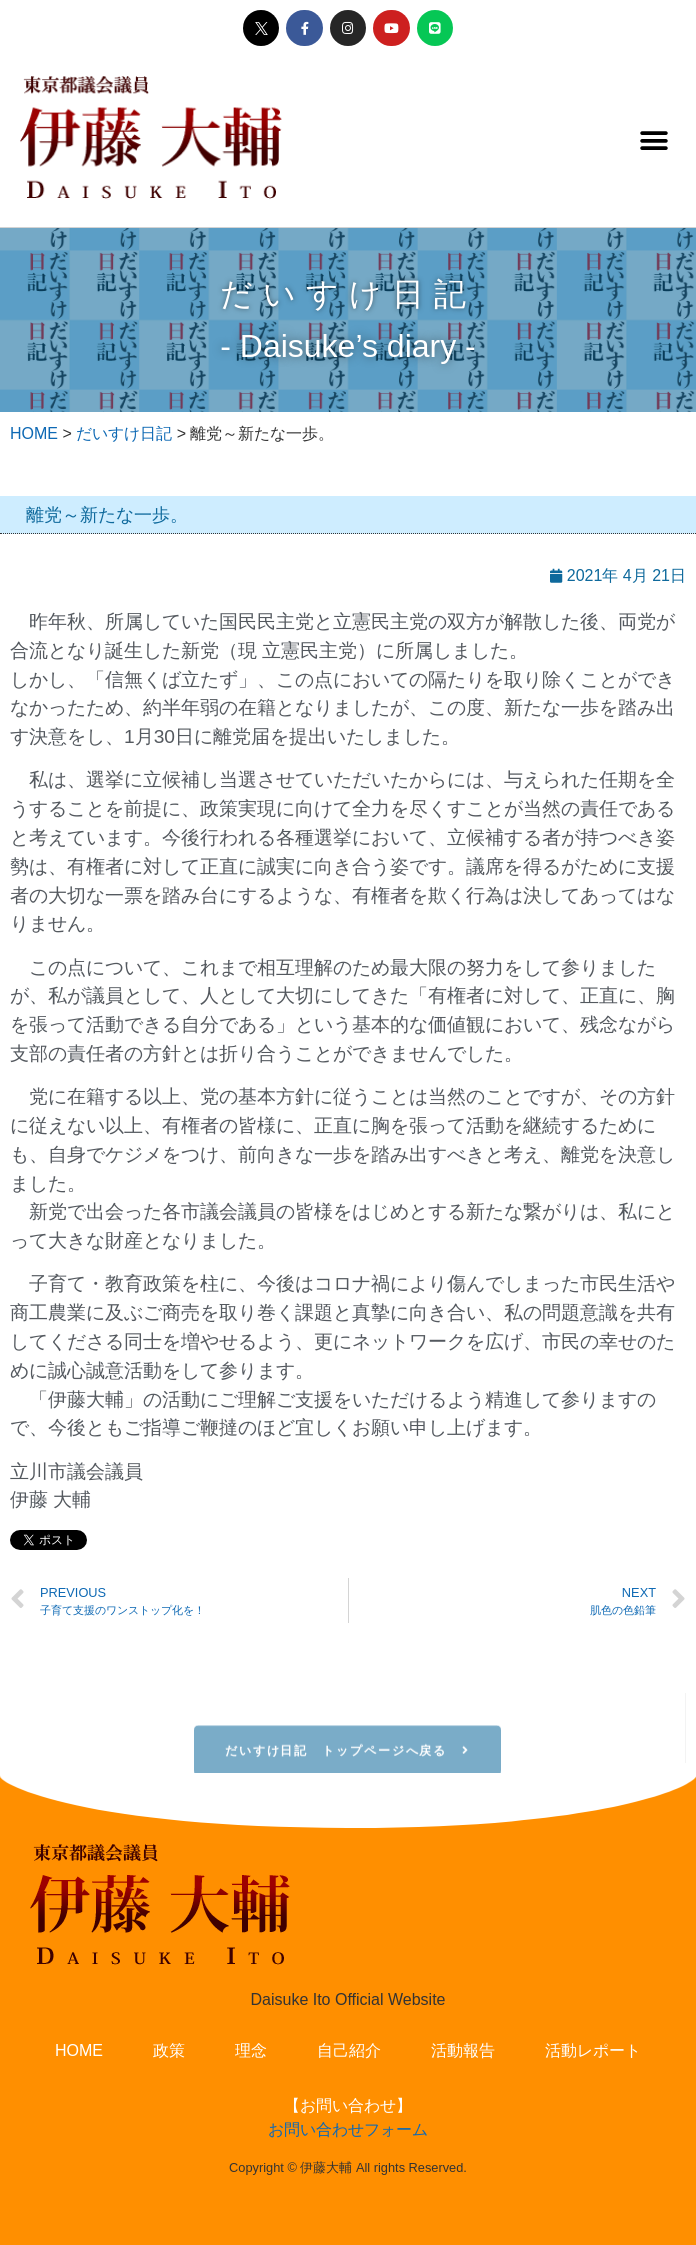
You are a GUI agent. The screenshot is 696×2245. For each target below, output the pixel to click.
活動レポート (593, 2050)
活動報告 (463, 2050)
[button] (653, 140)
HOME (79, 2050)
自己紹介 (349, 2050)
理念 (251, 2050)
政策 (169, 2050)
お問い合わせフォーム (348, 2129)
